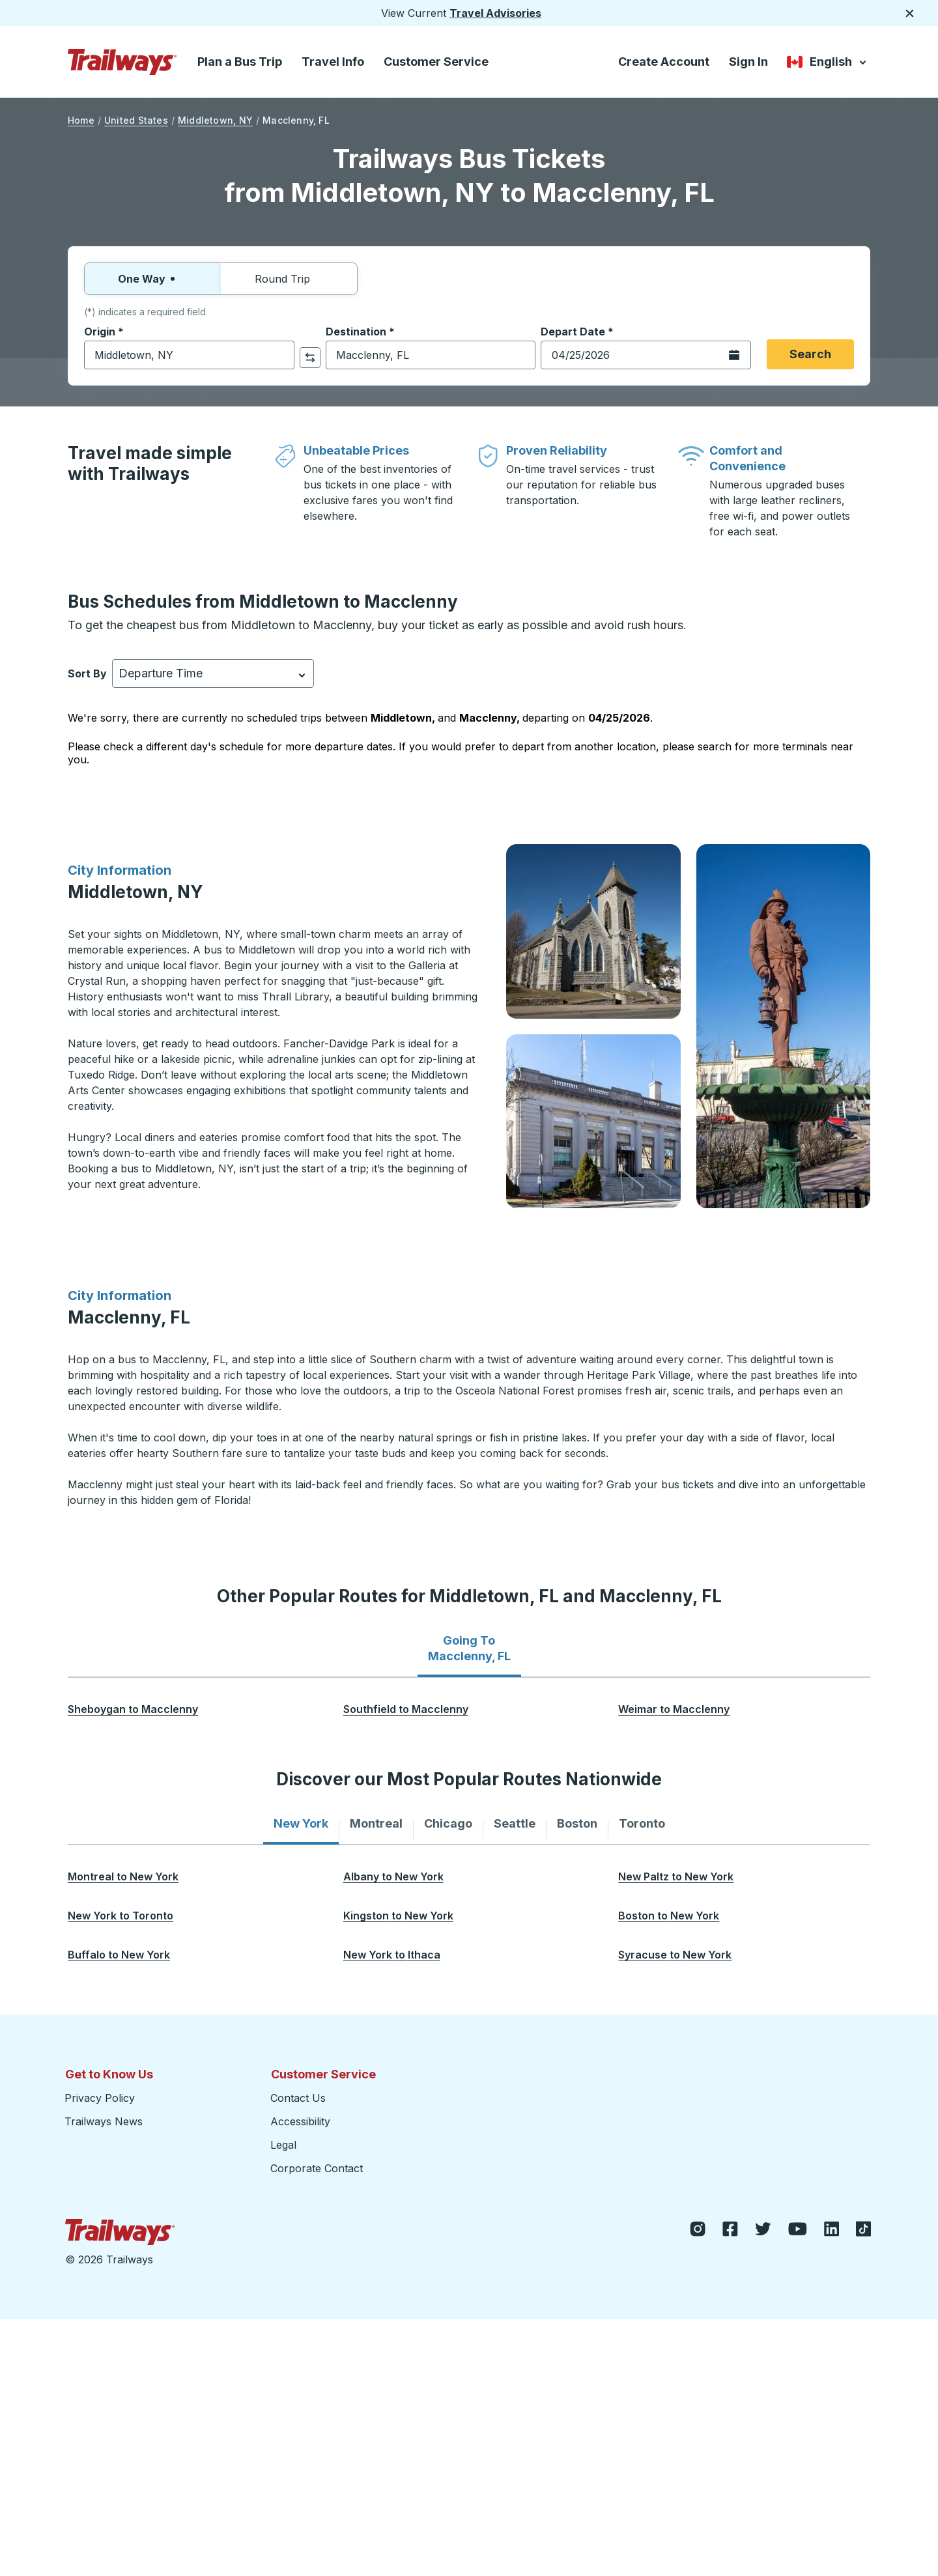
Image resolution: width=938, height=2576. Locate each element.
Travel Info (333, 61)
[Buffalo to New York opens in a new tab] (119, 1954)
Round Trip (289, 278)
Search (810, 354)
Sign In (748, 61)
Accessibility (300, 2121)
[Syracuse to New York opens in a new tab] (675, 1954)
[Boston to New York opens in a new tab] (668, 1915)
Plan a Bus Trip (239, 61)
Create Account (663, 61)
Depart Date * (577, 331)
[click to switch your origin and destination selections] (310, 357)
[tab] (469, 1648)
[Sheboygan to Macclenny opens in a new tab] (133, 1709)
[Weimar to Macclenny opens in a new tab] (674, 1709)
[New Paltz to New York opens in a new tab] (675, 1876)
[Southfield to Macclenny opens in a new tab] (405, 1709)
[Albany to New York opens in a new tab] (393, 1876)
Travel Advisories (495, 13)
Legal (283, 2144)
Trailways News (103, 2121)
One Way (153, 278)
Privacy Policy (99, 2097)
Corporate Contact (316, 2168)
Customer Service (436, 61)
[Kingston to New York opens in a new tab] (398, 1915)
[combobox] (189, 355)
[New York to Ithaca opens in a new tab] (391, 1954)
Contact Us (298, 2097)
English (827, 63)
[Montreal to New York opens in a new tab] (123, 1876)
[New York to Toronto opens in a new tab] (120, 1915)
